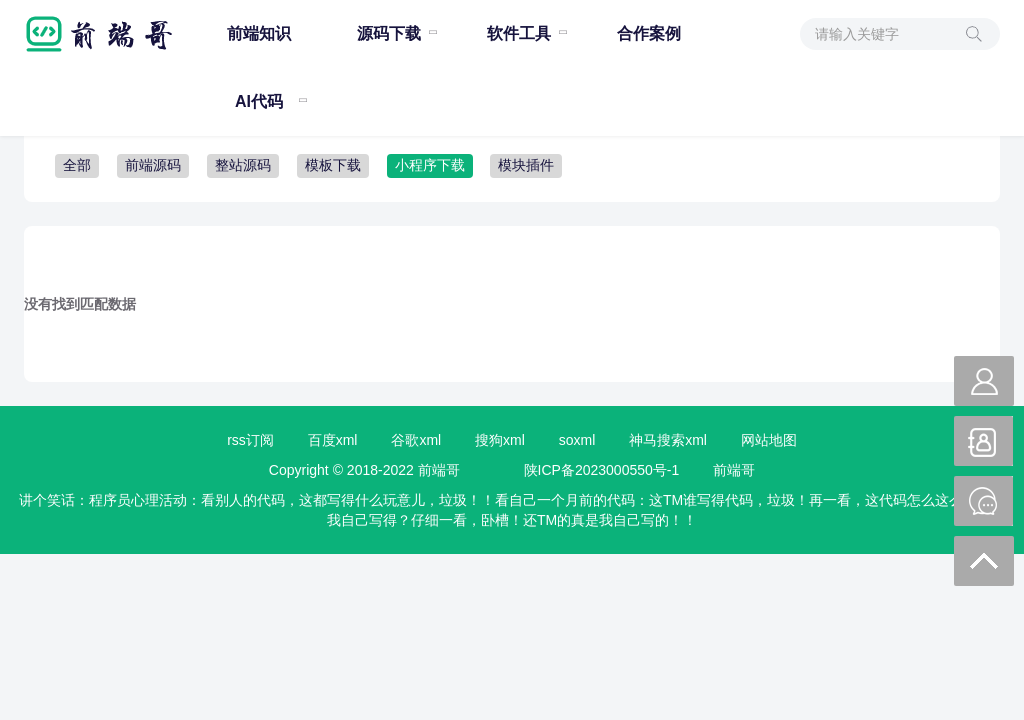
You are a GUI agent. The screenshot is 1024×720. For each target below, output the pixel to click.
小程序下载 (430, 165)
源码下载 (389, 33)
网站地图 (769, 440)
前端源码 (153, 165)
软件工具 (519, 33)
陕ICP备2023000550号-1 (602, 470)
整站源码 (243, 165)
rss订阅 (250, 440)
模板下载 (333, 165)
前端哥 (734, 470)
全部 (77, 165)
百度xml (333, 440)
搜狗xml (500, 440)
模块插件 (526, 165)
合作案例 (649, 33)
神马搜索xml (668, 440)
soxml (577, 440)
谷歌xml (416, 440)
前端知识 (259, 33)
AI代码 (259, 101)
